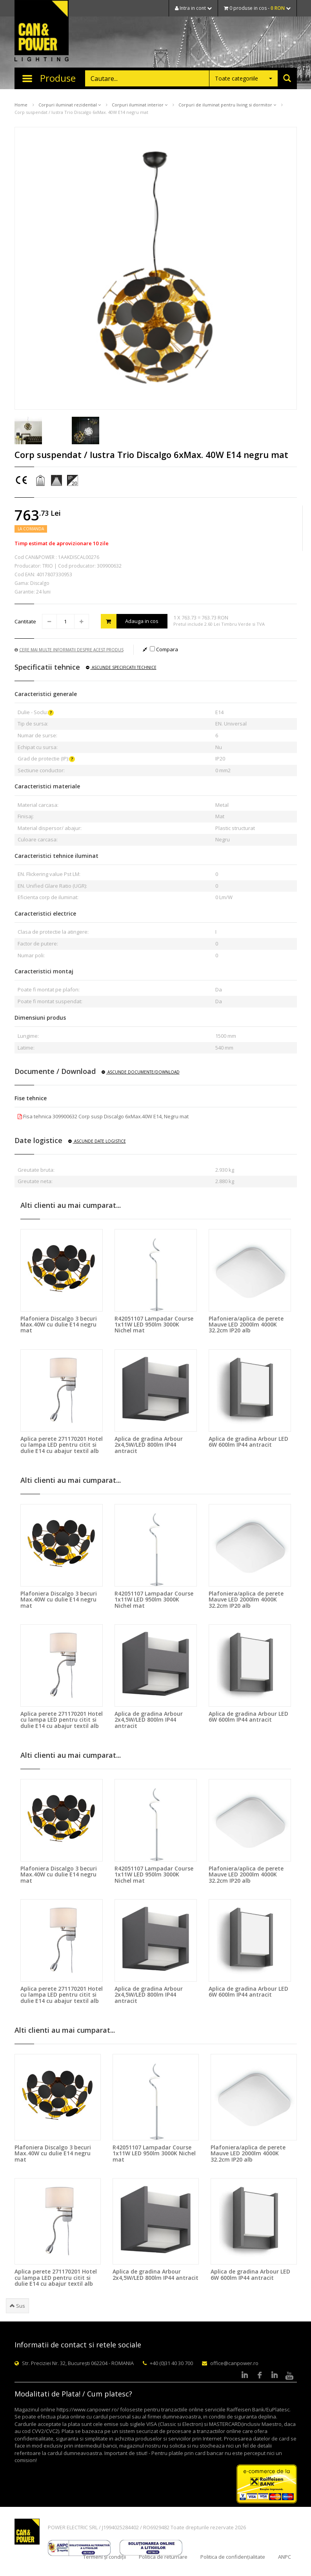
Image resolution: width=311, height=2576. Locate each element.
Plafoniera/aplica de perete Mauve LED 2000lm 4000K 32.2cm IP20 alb (246, 1324)
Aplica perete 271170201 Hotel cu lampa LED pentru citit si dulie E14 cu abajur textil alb (61, 1445)
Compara (164, 649)
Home (21, 105)
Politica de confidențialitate (232, 2556)
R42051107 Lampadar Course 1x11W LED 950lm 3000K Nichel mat (154, 1324)
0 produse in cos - (257, 8)
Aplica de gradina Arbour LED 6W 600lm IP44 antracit (248, 1441)
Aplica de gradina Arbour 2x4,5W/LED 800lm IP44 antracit (149, 1445)
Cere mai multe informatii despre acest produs (69, 649)
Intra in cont (193, 8)
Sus (17, 2305)
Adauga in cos (130, 621)
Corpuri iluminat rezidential (69, 105)
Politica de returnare (163, 2556)
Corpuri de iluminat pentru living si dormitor (227, 105)
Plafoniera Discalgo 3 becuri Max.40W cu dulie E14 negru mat (58, 1324)
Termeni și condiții (104, 2556)
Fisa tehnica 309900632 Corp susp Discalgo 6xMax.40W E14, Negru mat (103, 1116)
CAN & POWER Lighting (42, 31)
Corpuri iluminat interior (139, 105)
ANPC (284, 2556)
